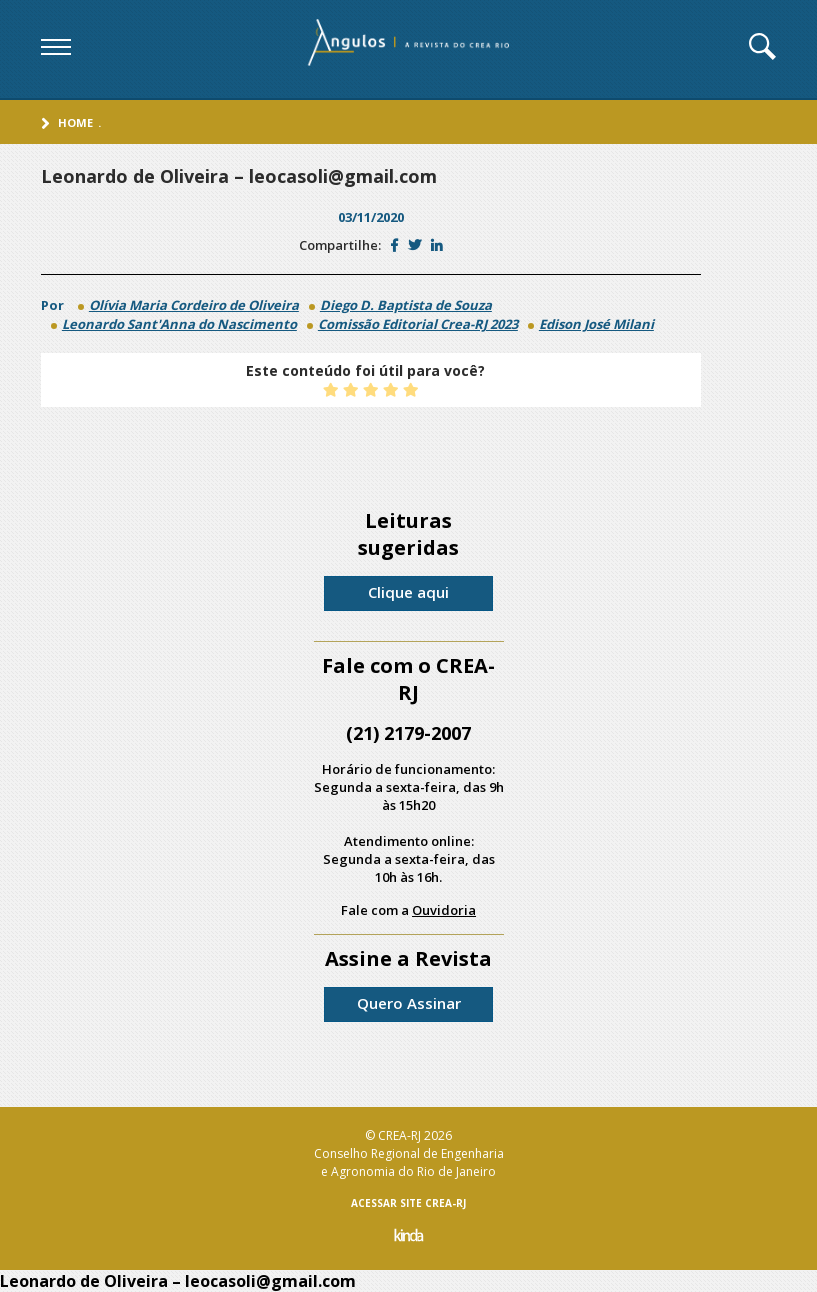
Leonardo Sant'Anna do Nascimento (179, 324)
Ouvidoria (444, 910)
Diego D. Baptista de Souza (406, 305)
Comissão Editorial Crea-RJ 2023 (418, 324)
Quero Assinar (409, 1003)
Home (75, 122)
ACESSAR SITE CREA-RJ (408, 1203)
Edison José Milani (596, 324)
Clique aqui (408, 592)
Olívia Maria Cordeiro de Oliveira (194, 305)
